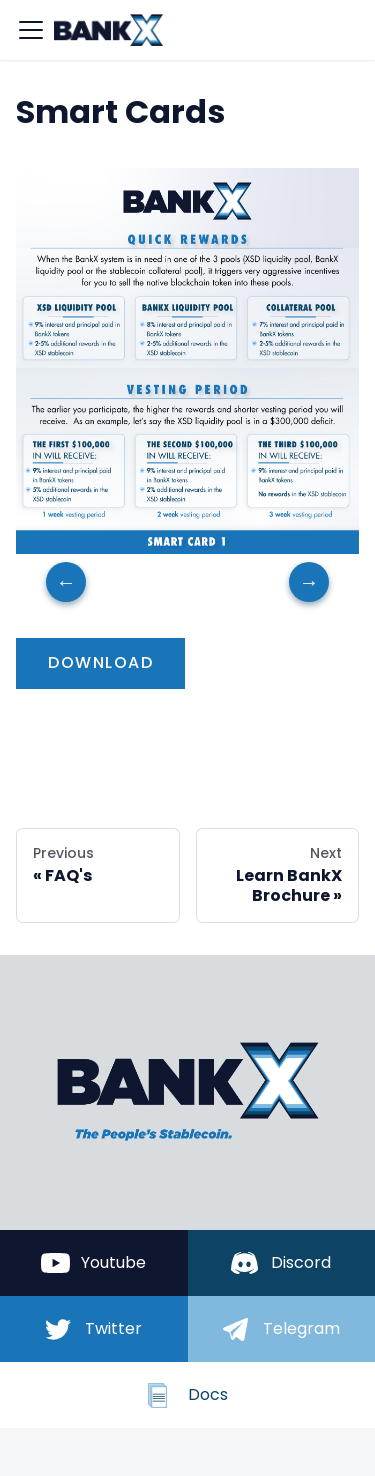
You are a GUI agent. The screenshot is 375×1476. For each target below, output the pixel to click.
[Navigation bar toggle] (31, 30)
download (100, 662)
